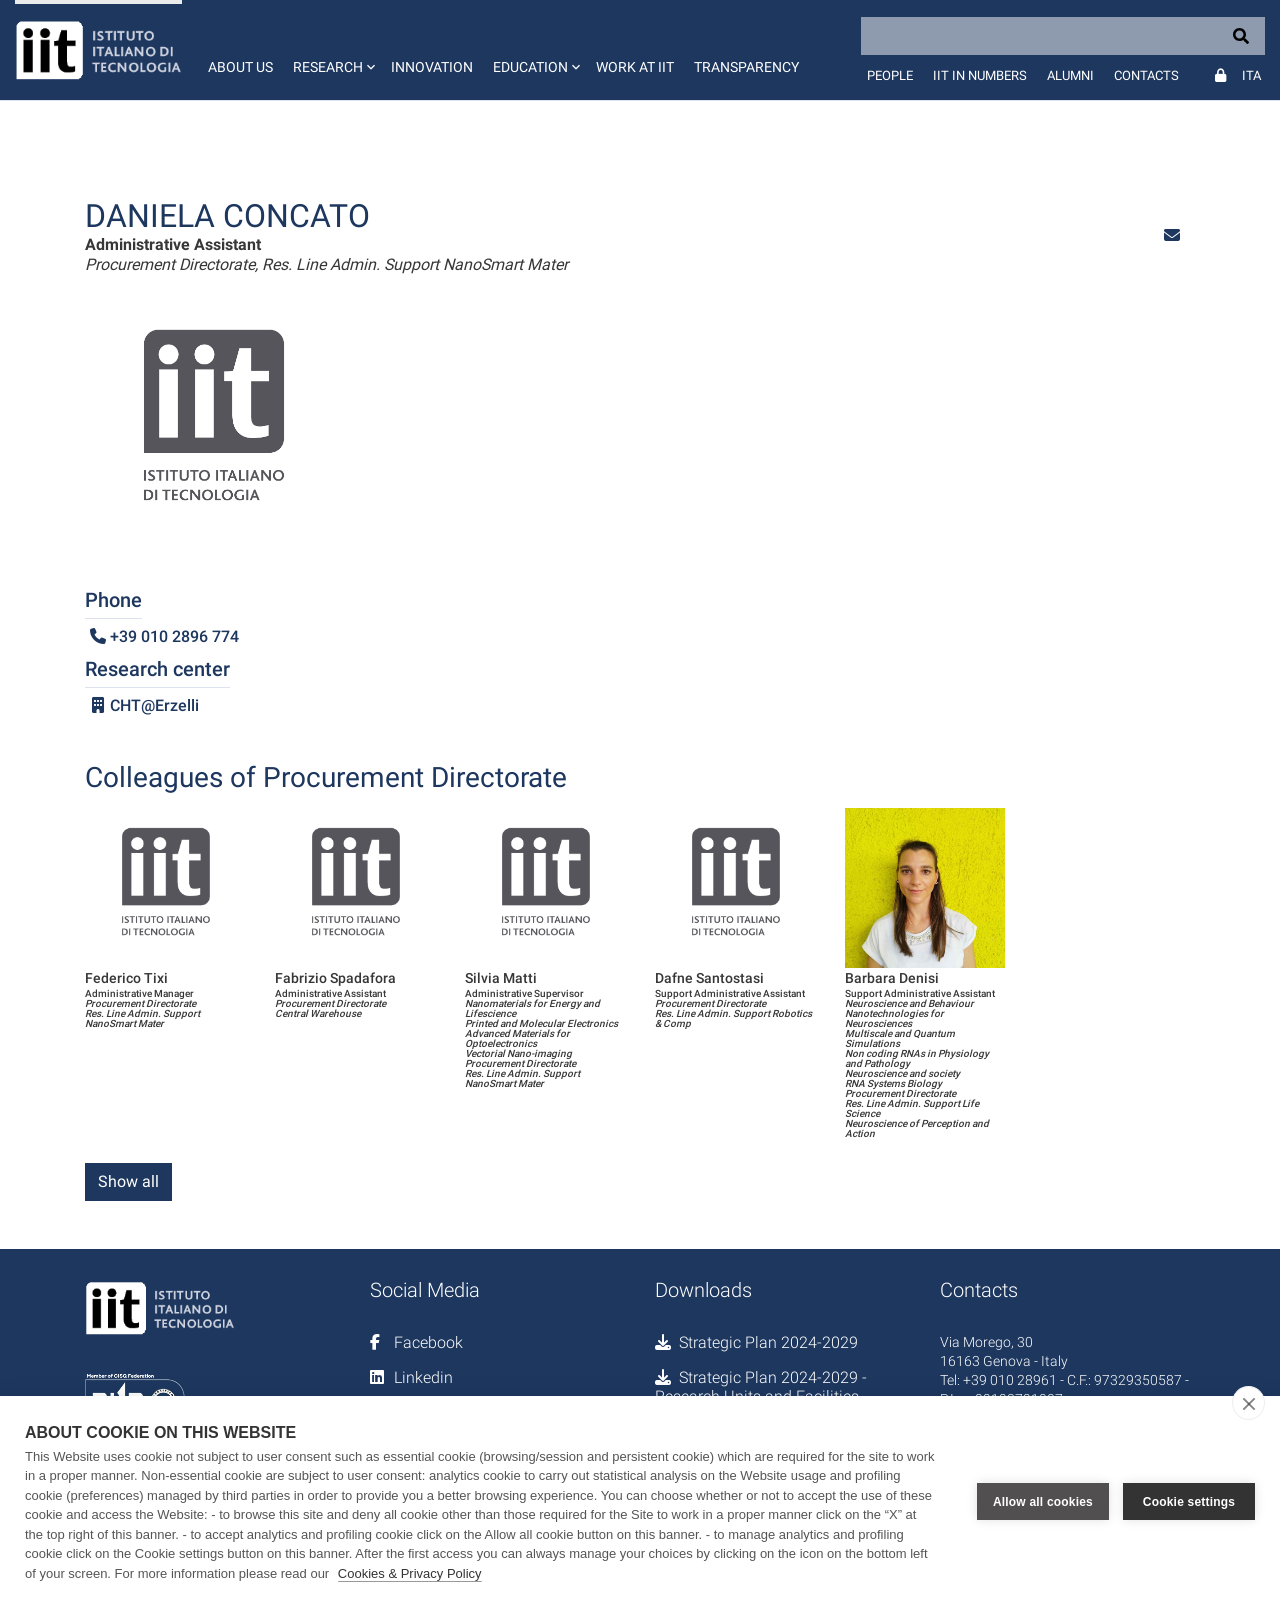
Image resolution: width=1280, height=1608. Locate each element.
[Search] (1063, 36)
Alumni (1070, 75)
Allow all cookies (1043, 1502)
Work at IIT (635, 67)
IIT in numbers (980, 75)
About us (240, 67)
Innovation (432, 67)
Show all (128, 1181)
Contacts (1146, 75)
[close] (1248, 1403)
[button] (332, 50)
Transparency (746, 67)
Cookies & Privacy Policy (410, 1573)
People (890, 75)
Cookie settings (1189, 1502)
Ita (1251, 75)
